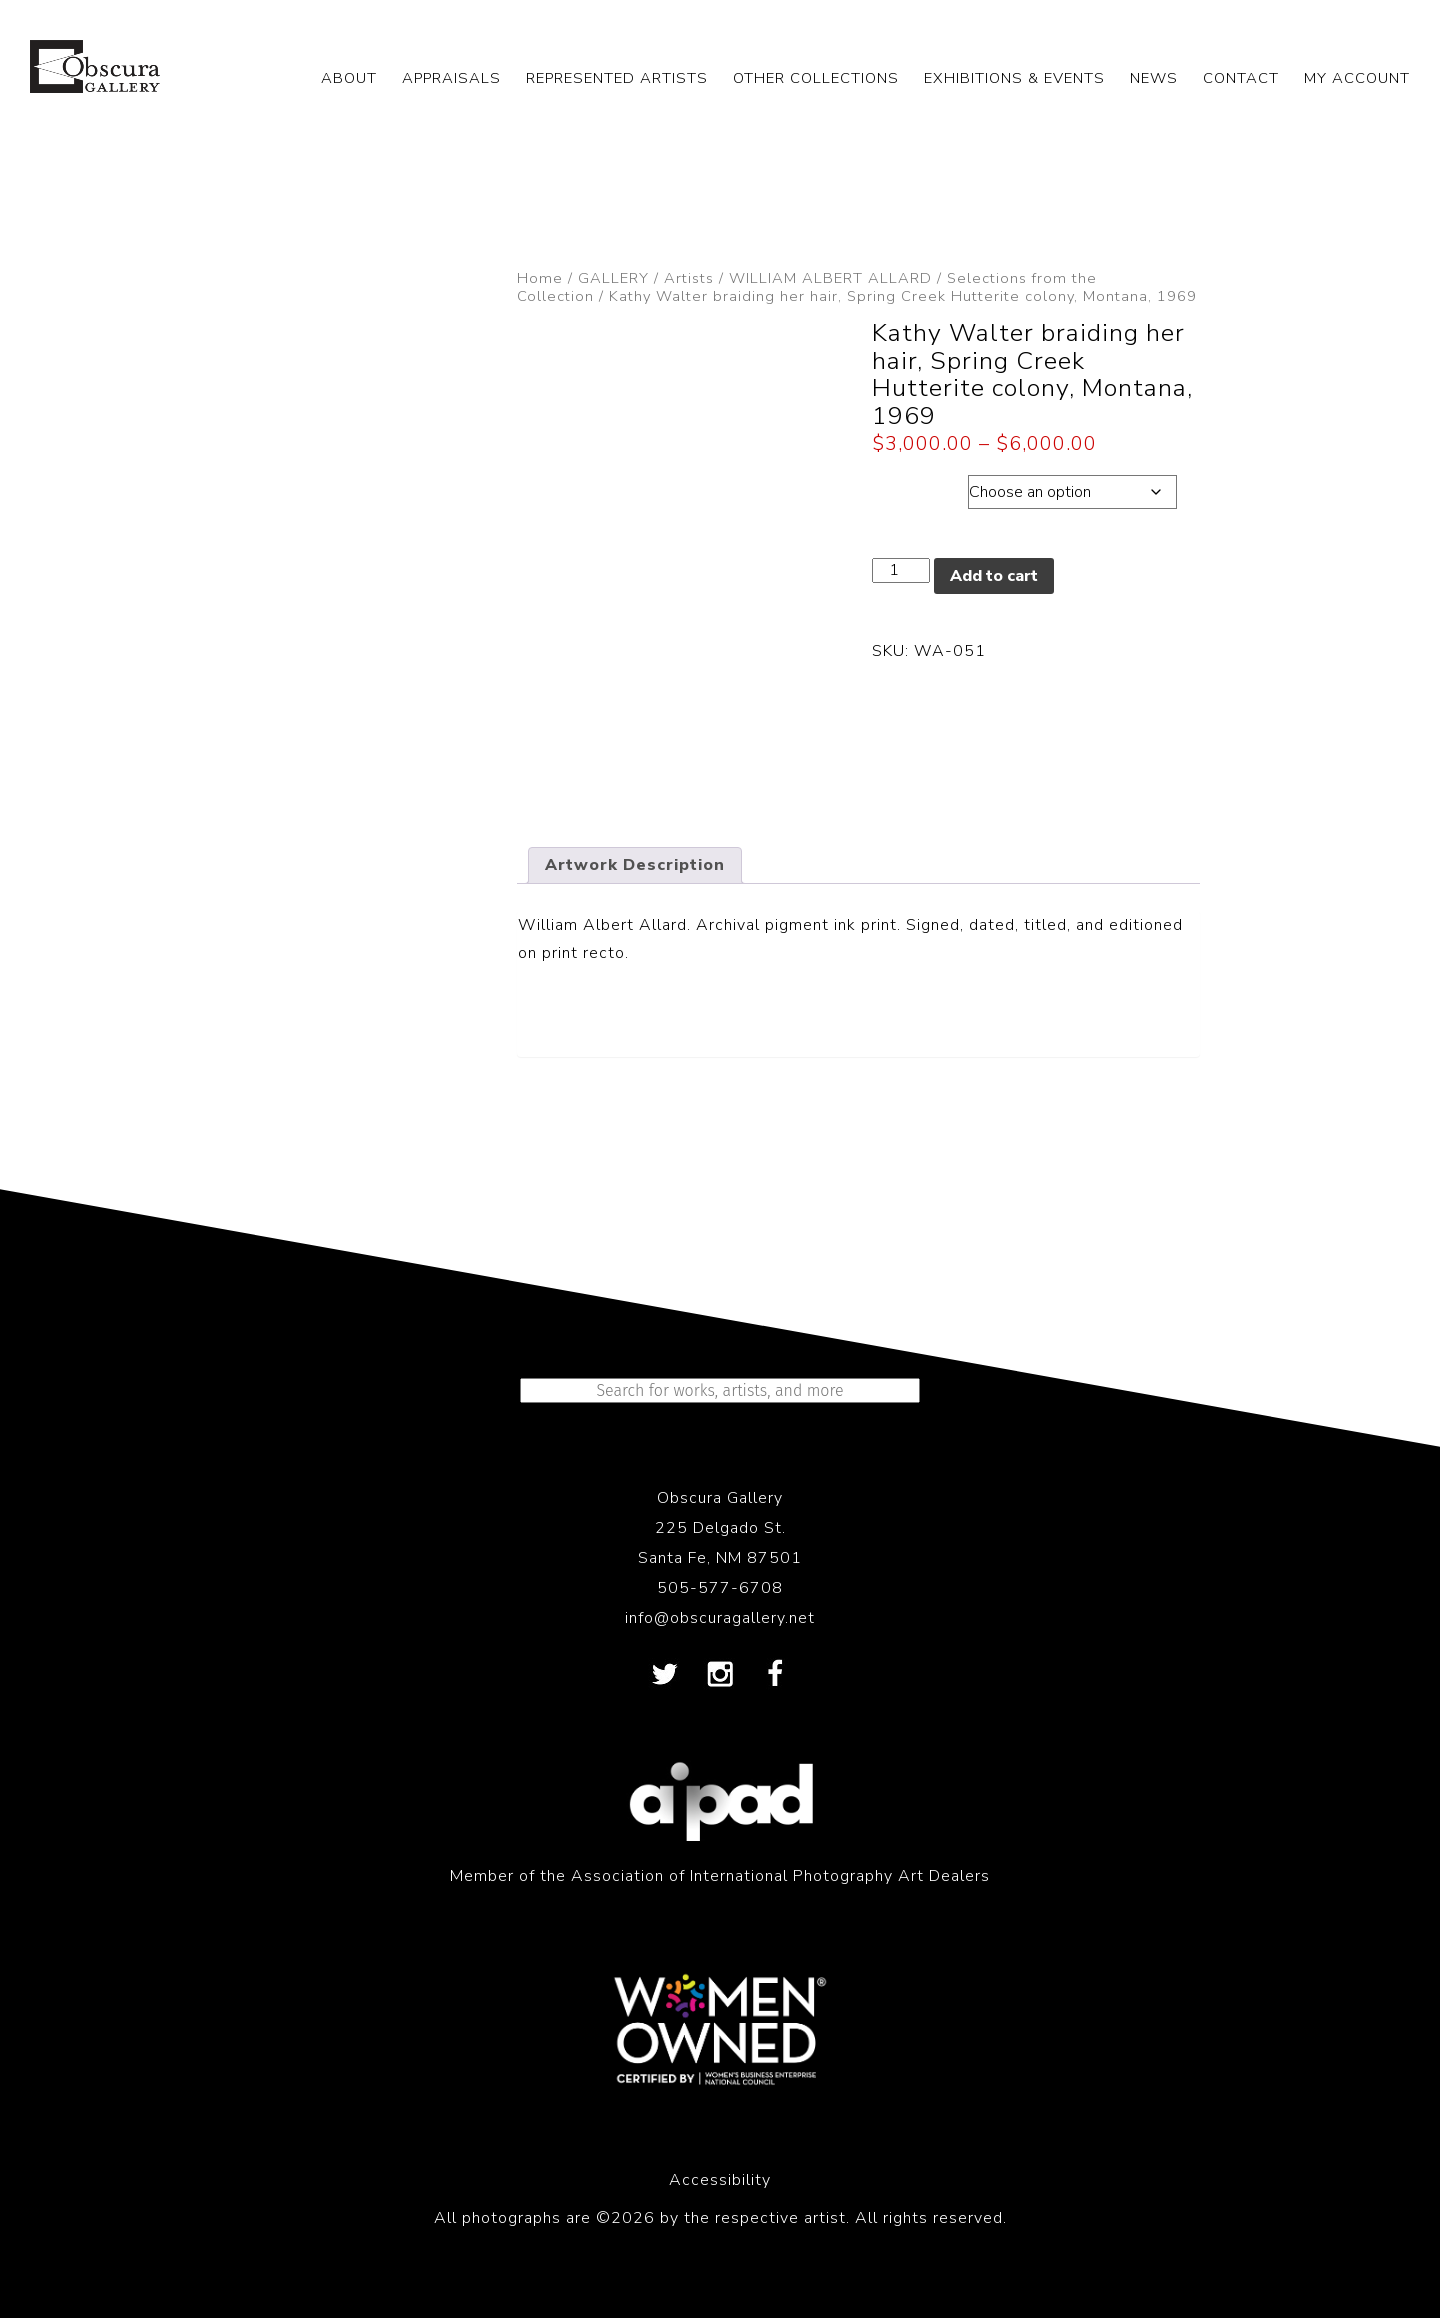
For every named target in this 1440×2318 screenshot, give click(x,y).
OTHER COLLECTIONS (816, 78)
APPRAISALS (451, 78)
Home (540, 278)
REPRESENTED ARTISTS (617, 78)
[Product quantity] (901, 570)
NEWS (1154, 78)
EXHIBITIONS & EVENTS (1014, 78)
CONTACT (1241, 78)
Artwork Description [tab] (635, 865)
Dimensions (919, 487)
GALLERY (613, 278)
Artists (689, 278)
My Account (1357, 78)
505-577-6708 (720, 1588)
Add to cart (994, 576)
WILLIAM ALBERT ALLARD (830, 278)
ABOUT (349, 78)
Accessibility (720, 2180)
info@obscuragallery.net (720, 1618)
